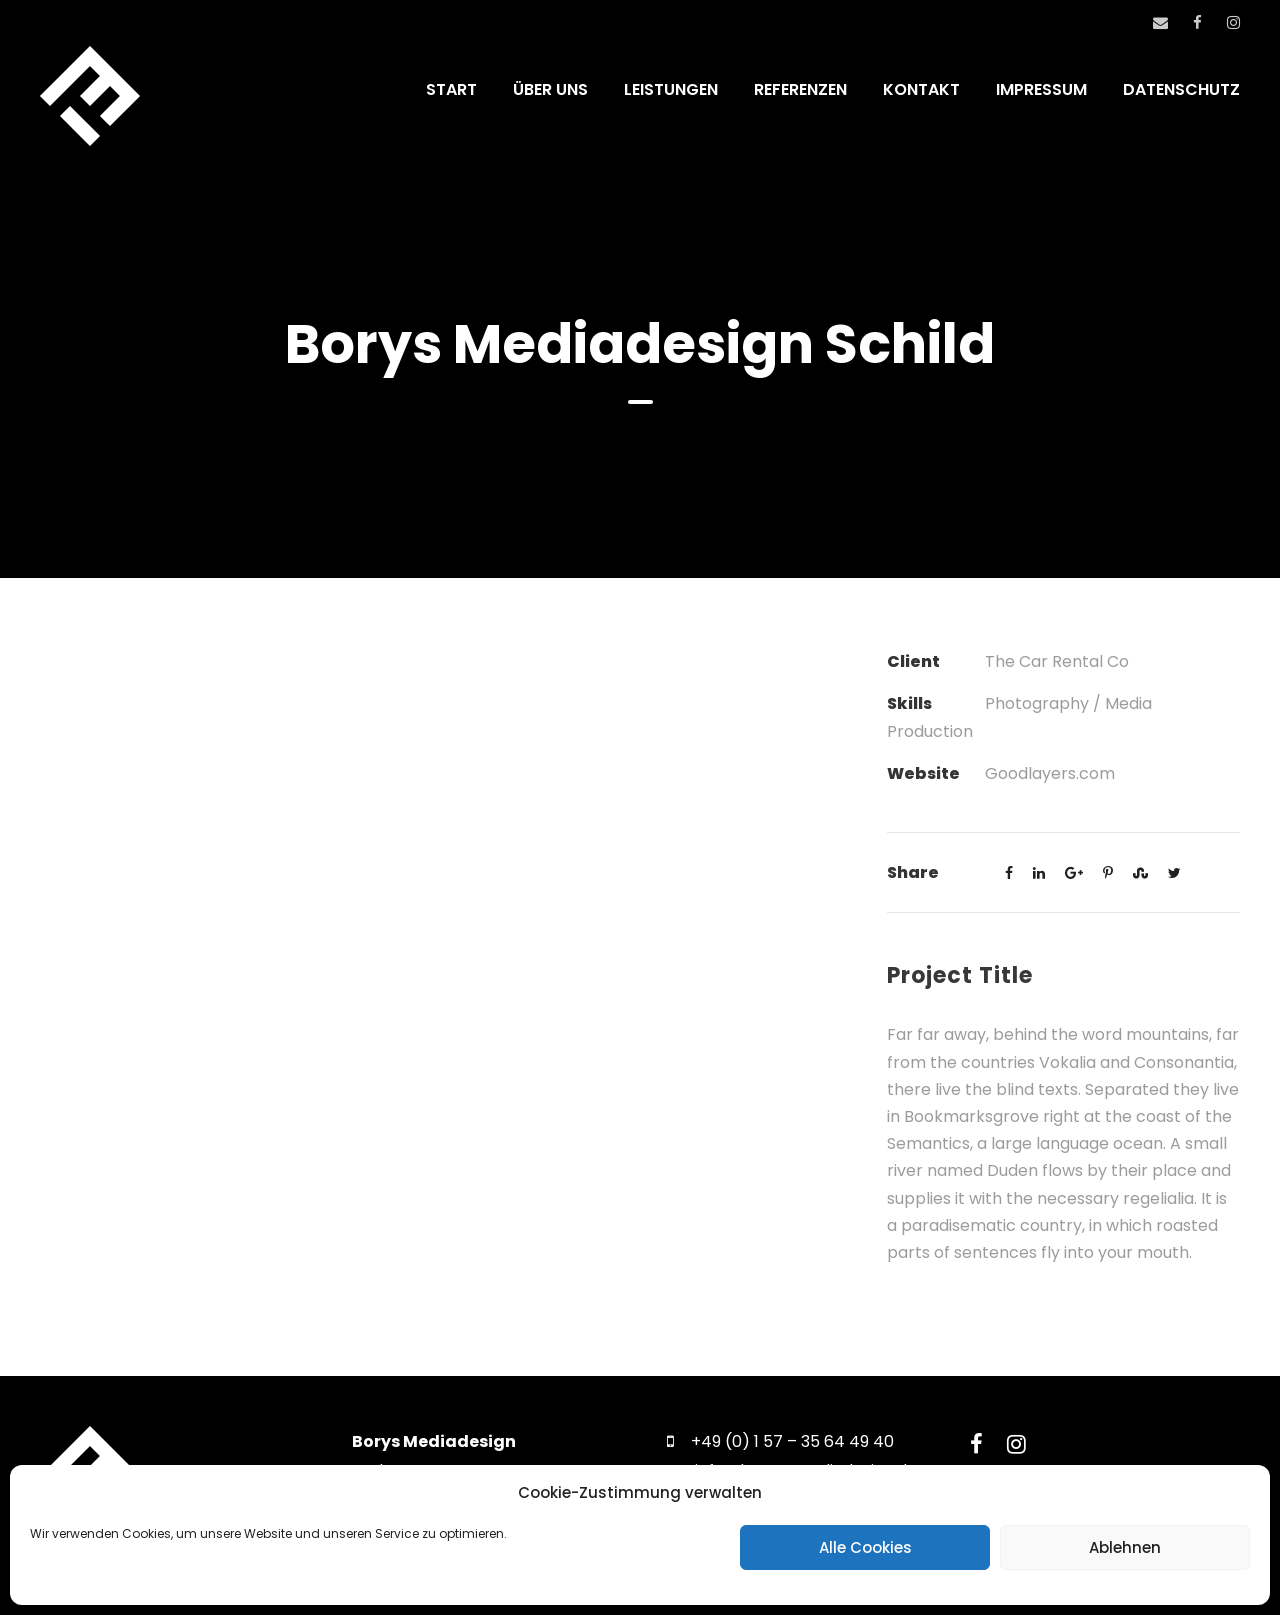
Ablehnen (1125, 1547)
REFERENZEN (800, 89)
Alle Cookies (865, 1547)
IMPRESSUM (1041, 89)
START (451, 89)
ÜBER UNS (550, 89)
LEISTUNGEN (671, 89)
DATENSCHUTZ (1181, 89)
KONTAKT (921, 89)
